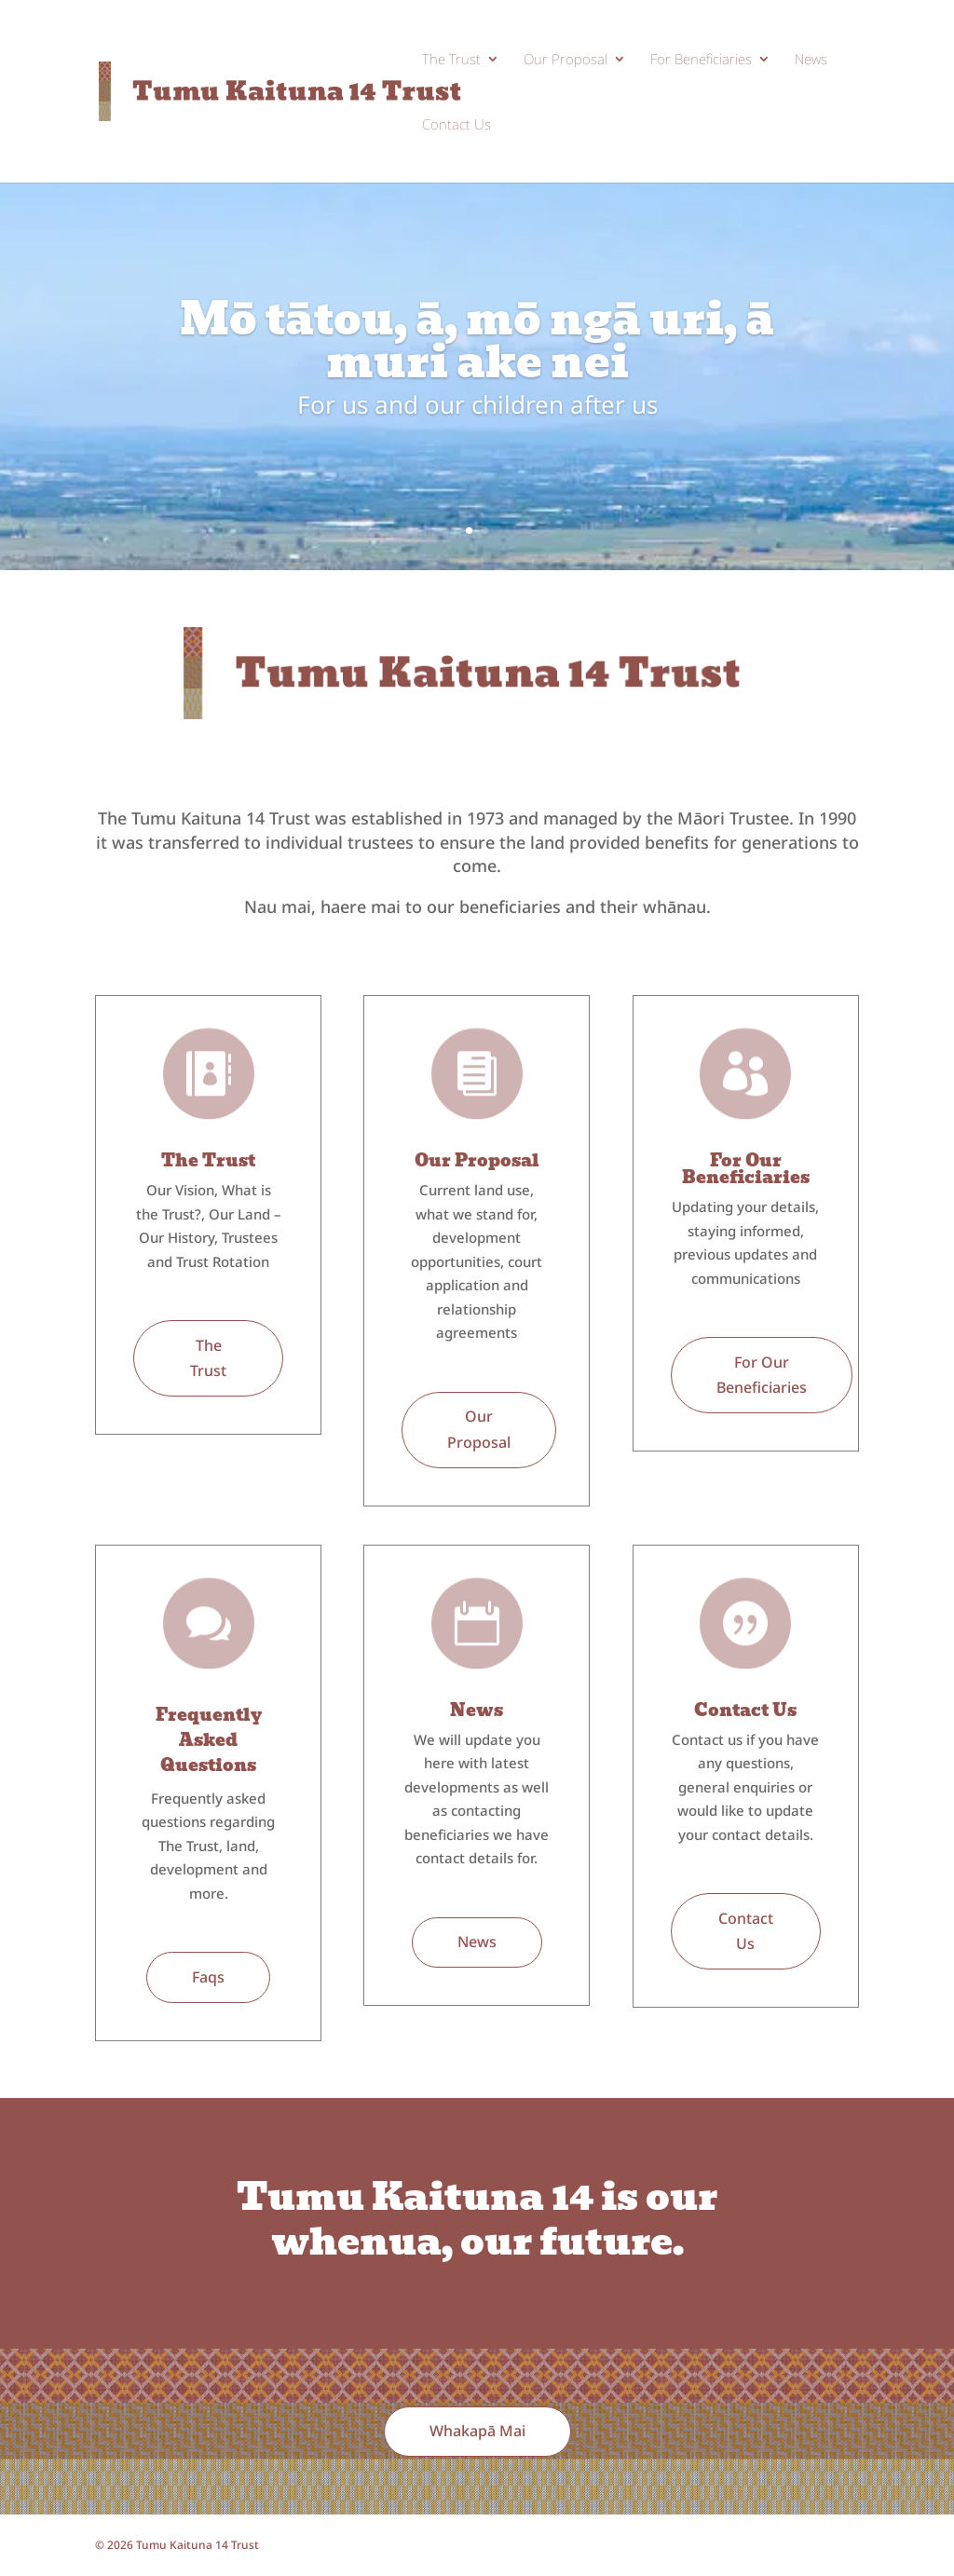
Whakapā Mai (477, 2430)
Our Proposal (565, 60)
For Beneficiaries (701, 60)
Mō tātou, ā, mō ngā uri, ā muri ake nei (477, 341)
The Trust (451, 60)
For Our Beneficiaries (746, 1169)
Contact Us (456, 125)
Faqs (208, 1977)
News (811, 60)
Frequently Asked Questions (209, 1740)
